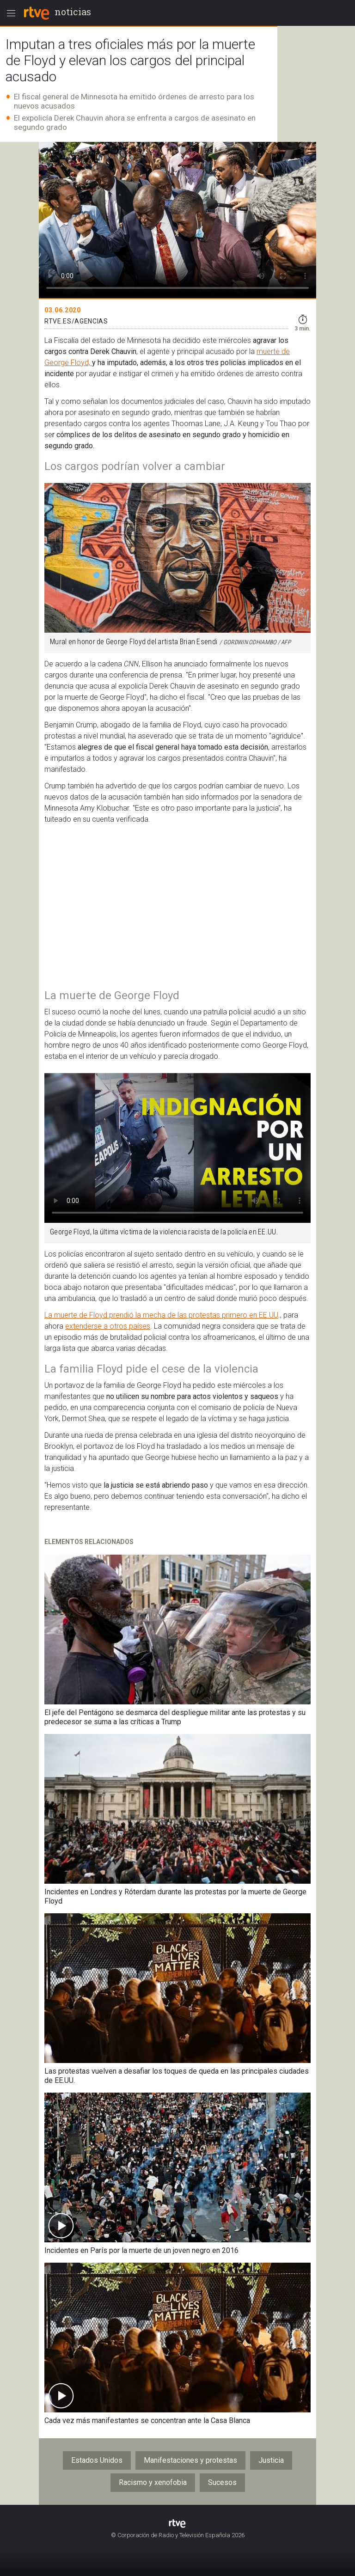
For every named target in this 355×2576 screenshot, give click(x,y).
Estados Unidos (96, 2460)
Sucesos (222, 2482)
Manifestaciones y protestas (190, 2460)
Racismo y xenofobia (153, 2482)
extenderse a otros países (107, 1326)
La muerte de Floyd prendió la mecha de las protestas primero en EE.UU (161, 1315)
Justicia (271, 2460)
